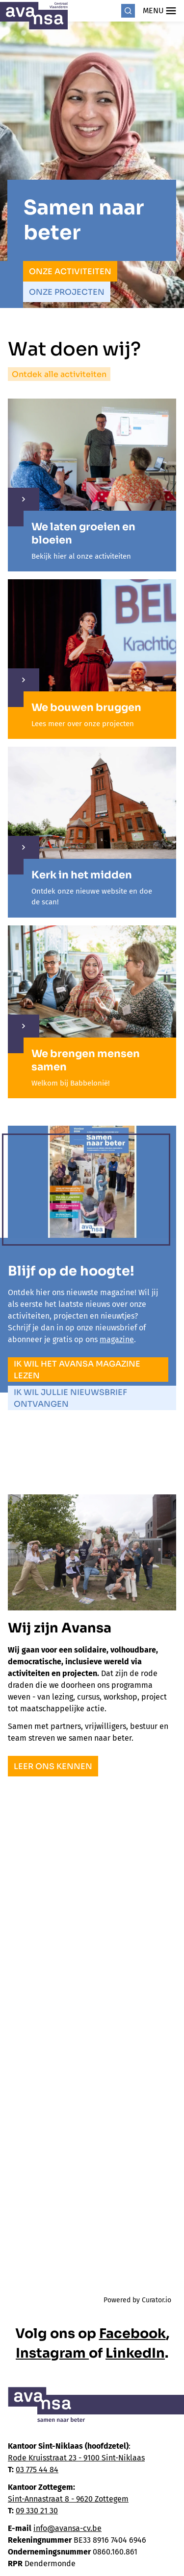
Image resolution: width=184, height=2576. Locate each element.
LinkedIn (135, 2353)
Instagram (52, 2353)
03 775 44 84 (37, 2469)
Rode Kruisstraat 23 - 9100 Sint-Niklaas (76, 2457)
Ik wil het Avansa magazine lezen (77, 1370)
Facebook (132, 2333)
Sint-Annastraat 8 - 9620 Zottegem (68, 2499)
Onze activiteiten (70, 271)
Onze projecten (67, 292)
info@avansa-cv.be (67, 2528)
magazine (117, 1339)
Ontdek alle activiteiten (59, 374)
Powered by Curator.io (137, 2300)
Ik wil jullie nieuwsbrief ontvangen (70, 1398)
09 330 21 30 (37, 2510)
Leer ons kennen (53, 1766)
